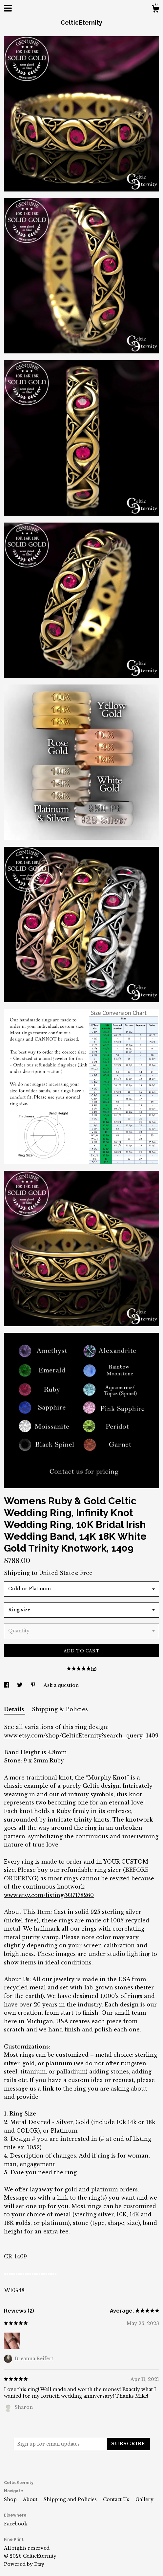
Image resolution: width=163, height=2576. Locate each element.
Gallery (144, 2499)
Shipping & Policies (60, 1709)
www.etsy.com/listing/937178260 (49, 1895)
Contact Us (117, 2499)
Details (14, 1709)
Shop (11, 2499)
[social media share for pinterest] (34, 1685)
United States (58, 1573)
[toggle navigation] (8, 8)
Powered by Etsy (24, 2564)
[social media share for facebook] (7, 1685)
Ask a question (61, 1685)
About (31, 2499)
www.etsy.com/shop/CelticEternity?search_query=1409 (81, 1735)
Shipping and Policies (71, 2499)
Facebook (15, 2524)
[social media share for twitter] (20, 1685)
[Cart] (155, 10)
